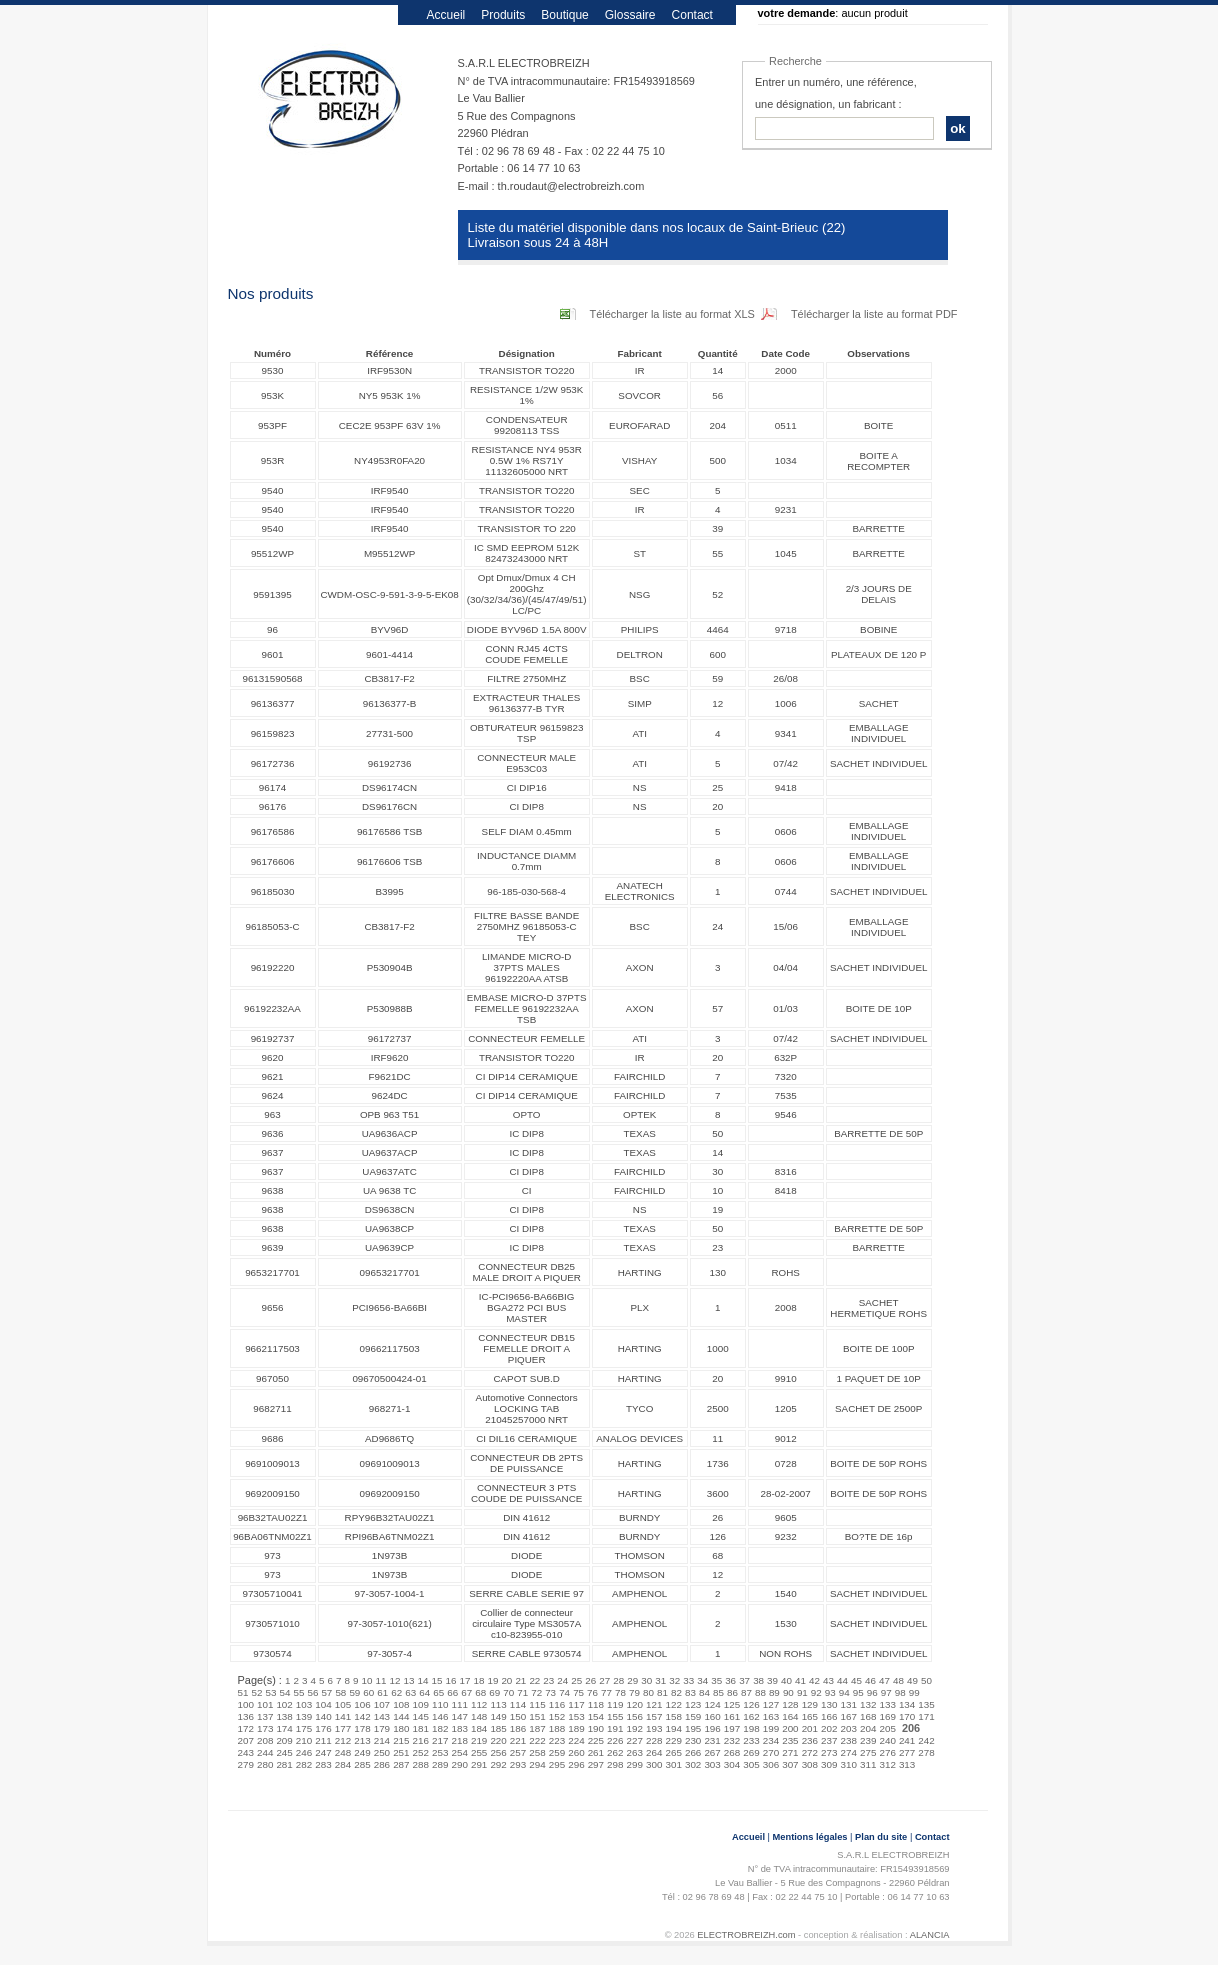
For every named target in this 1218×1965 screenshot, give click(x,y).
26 (590, 1680)
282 (304, 1764)
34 (702, 1680)
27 (604, 1680)
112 (479, 1704)
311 (868, 1764)
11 (381, 1680)
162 (751, 1716)
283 (323, 1764)
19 (492, 1680)
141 (343, 1716)
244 (265, 1752)
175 (304, 1728)
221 (518, 1740)
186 (518, 1728)
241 (907, 1740)
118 (596, 1704)
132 (868, 1704)
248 (343, 1752)
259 (557, 1752)
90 (788, 1692)
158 (673, 1716)
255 (479, 1752)
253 (440, 1752)
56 (312, 1692)
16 (450, 1680)
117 (576, 1704)
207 (246, 1740)
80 (648, 1692)
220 (498, 1740)
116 (557, 1704)
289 (440, 1764)
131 (849, 1704)
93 (830, 1692)
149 (498, 1716)
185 (498, 1728)
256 (498, 1752)
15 (436, 1680)
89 (774, 1692)
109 (421, 1704)
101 (265, 1704)
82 (676, 1692)
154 (596, 1716)
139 (304, 1716)
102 (284, 1704)
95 (858, 1692)
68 (480, 1692)
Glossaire (630, 15)
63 (410, 1692)
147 (459, 1716)
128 (790, 1704)
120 (635, 1704)
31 (660, 1680)
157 (654, 1716)
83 (690, 1692)
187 (537, 1728)
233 (751, 1740)
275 (868, 1752)
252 (421, 1752)
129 (810, 1704)
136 (246, 1716)
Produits (503, 15)
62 (396, 1692)
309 (829, 1764)
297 (596, 1764)
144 (401, 1716)
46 (870, 1680)
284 (343, 1764)
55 (298, 1692)
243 (246, 1752)
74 (564, 1692)
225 (596, 1740)
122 (673, 1704)
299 (635, 1764)
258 (537, 1752)
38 (758, 1680)
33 (688, 1680)
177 (343, 1728)
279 (246, 1764)
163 (771, 1716)
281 (284, 1764)
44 (842, 1680)
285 (362, 1764)
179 (382, 1728)
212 (343, 1740)
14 (423, 1680)
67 (466, 1692)
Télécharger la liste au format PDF (874, 314)
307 (790, 1764)
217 (440, 1740)
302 (693, 1764)
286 (382, 1764)
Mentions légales (810, 1837)
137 (265, 1716)
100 (246, 1704)
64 (424, 1692)
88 (760, 1692)
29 (632, 1680)
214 (382, 1740)
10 (367, 1680)
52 (256, 1692)
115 (537, 1704)
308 (810, 1764)
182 (440, 1728)
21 (520, 1680)
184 (479, 1728)
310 (849, 1764)
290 (459, 1764)
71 (522, 1692)
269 (751, 1752)
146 (440, 1716)
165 (810, 1716)
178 (362, 1728)
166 (829, 1716)
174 (284, 1728)
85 (718, 1692)
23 (548, 1680)
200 (790, 1728)
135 (926, 1704)
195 (693, 1728)
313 (907, 1764)
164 (790, 1716)
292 (498, 1764)
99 (914, 1692)
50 (926, 1680)
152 (557, 1716)
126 (751, 1704)
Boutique (564, 15)
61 (382, 1692)
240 (887, 1740)
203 (849, 1728)
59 (354, 1692)
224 (576, 1740)
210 (304, 1740)
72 (536, 1692)
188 (557, 1728)
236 (810, 1740)
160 (712, 1716)
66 (452, 1692)
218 (459, 1740)
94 (844, 1692)
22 (534, 1680)
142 (362, 1716)
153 (576, 1716)
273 (829, 1752)
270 (771, 1752)
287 (401, 1764)
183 (459, 1728)
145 (421, 1716)
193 (654, 1728)
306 (771, 1764)
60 (368, 1692)
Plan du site (881, 1837)
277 (907, 1752)
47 (884, 1680)
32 (674, 1680)
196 (712, 1728)
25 (576, 1680)
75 (578, 1692)
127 (771, 1704)
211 (323, 1740)
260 (576, 1752)
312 (887, 1764)
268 (732, 1752)
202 (829, 1728)
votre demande (797, 13)
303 (712, 1764)
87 (746, 1692)
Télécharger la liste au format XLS (672, 314)
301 (673, 1764)
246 (304, 1752)
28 (618, 1680)
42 (814, 1680)
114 (518, 1704)
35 (716, 1680)
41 (800, 1680)
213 (362, 1740)
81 (662, 1692)
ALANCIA (930, 1935)
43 (828, 1680)
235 (790, 1740)
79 (634, 1692)
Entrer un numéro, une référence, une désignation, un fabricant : (836, 93)
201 (810, 1728)
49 (912, 1680)
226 (615, 1740)
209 (284, 1740)
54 (284, 1692)
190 (596, 1728)
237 (829, 1740)
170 (907, 1716)
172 (246, 1728)
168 (868, 1716)
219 (479, 1740)
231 (712, 1740)
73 (550, 1692)
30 (646, 1680)
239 (868, 1740)
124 (712, 1704)
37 (744, 1680)
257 (518, 1752)
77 (606, 1692)
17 (464, 1680)
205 (887, 1728)
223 (557, 1740)
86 (732, 1692)
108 (401, 1704)
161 (732, 1716)
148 (479, 1716)
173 (265, 1728)
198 (751, 1728)
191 (615, 1728)
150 (518, 1716)
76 (592, 1692)
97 (886, 1692)
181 (421, 1728)
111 (459, 1704)
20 (506, 1680)
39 (772, 1680)
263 (635, 1752)
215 (401, 1740)
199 (771, 1728)
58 (340, 1692)
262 (615, 1752)
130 (829, 1704)
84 (704, 1692)
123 (693, 1704)
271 (790, 1752)
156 (635, 1716)
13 (409, 1680)
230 (693, 1740)
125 (732, 1704)
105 (343, 1704)
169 (887, 1716)
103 (304, 1704)
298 (615, 1764)
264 (654, 1752)
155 (615, 1716)
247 (323, 1752)
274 (849, 1752)
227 (635, 1740)
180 (401, 1728)
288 (421, 1764)
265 (673, 1752)
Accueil (446, 15)
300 (654, 1764)
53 (270, 1692)
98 (900, 1692)
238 (849, 1740)
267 (712, 1752)
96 (872, 1692)
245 (284, 1752)
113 (498, 1704)
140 (323, 1716)
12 (395, 1680)
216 (421, 1740)
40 (786, 1680)
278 (926, 1752)
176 (323, 1728)
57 (326, 1692)
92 (816, 1692)
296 (576, 1764)
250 (382, 1752)
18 (478, 1680)
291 (479, 1764)
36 (730, 1680)
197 (732, 1728)
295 (557, 1764)
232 (732, 1740)
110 (440, 1704)
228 (654, 1740)
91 (802, 1692)
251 (401, 1752)
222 (537, 1740)
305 (751, 1764)
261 (596, 1752)
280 (265, 1764)
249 (362, 1752)
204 (868, 1728)
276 (887, 1752)
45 (856, 1680)
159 (693, 1716)
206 (911, 1728)
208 (265, 1740)
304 (732, 1764)
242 (926, 1740)
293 (518, 1764)
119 (615, 1704)
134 (907, 1704)
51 (243, 1692)
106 (362, 1704)
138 (284, 1716)
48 (898, 1680)
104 (323, 1704)
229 (673, 1740)
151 (537, 1716)
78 (620, 1692)
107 (382, 1704)
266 (693, 1752)
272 (810, 1752)
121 (654, 1704)
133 (887, 1704)
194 (673, 1728)
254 (459, 1752)
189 (576, 1728)
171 (926, 1716)
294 (537, 1764)
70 (508, 1692)
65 (438, 1692)
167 (849, 1716)
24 (562, 1680)
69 (494, 1692)
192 (635, 1728)
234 (771, 1740)
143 (382, 1716)
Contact (692, 15)
